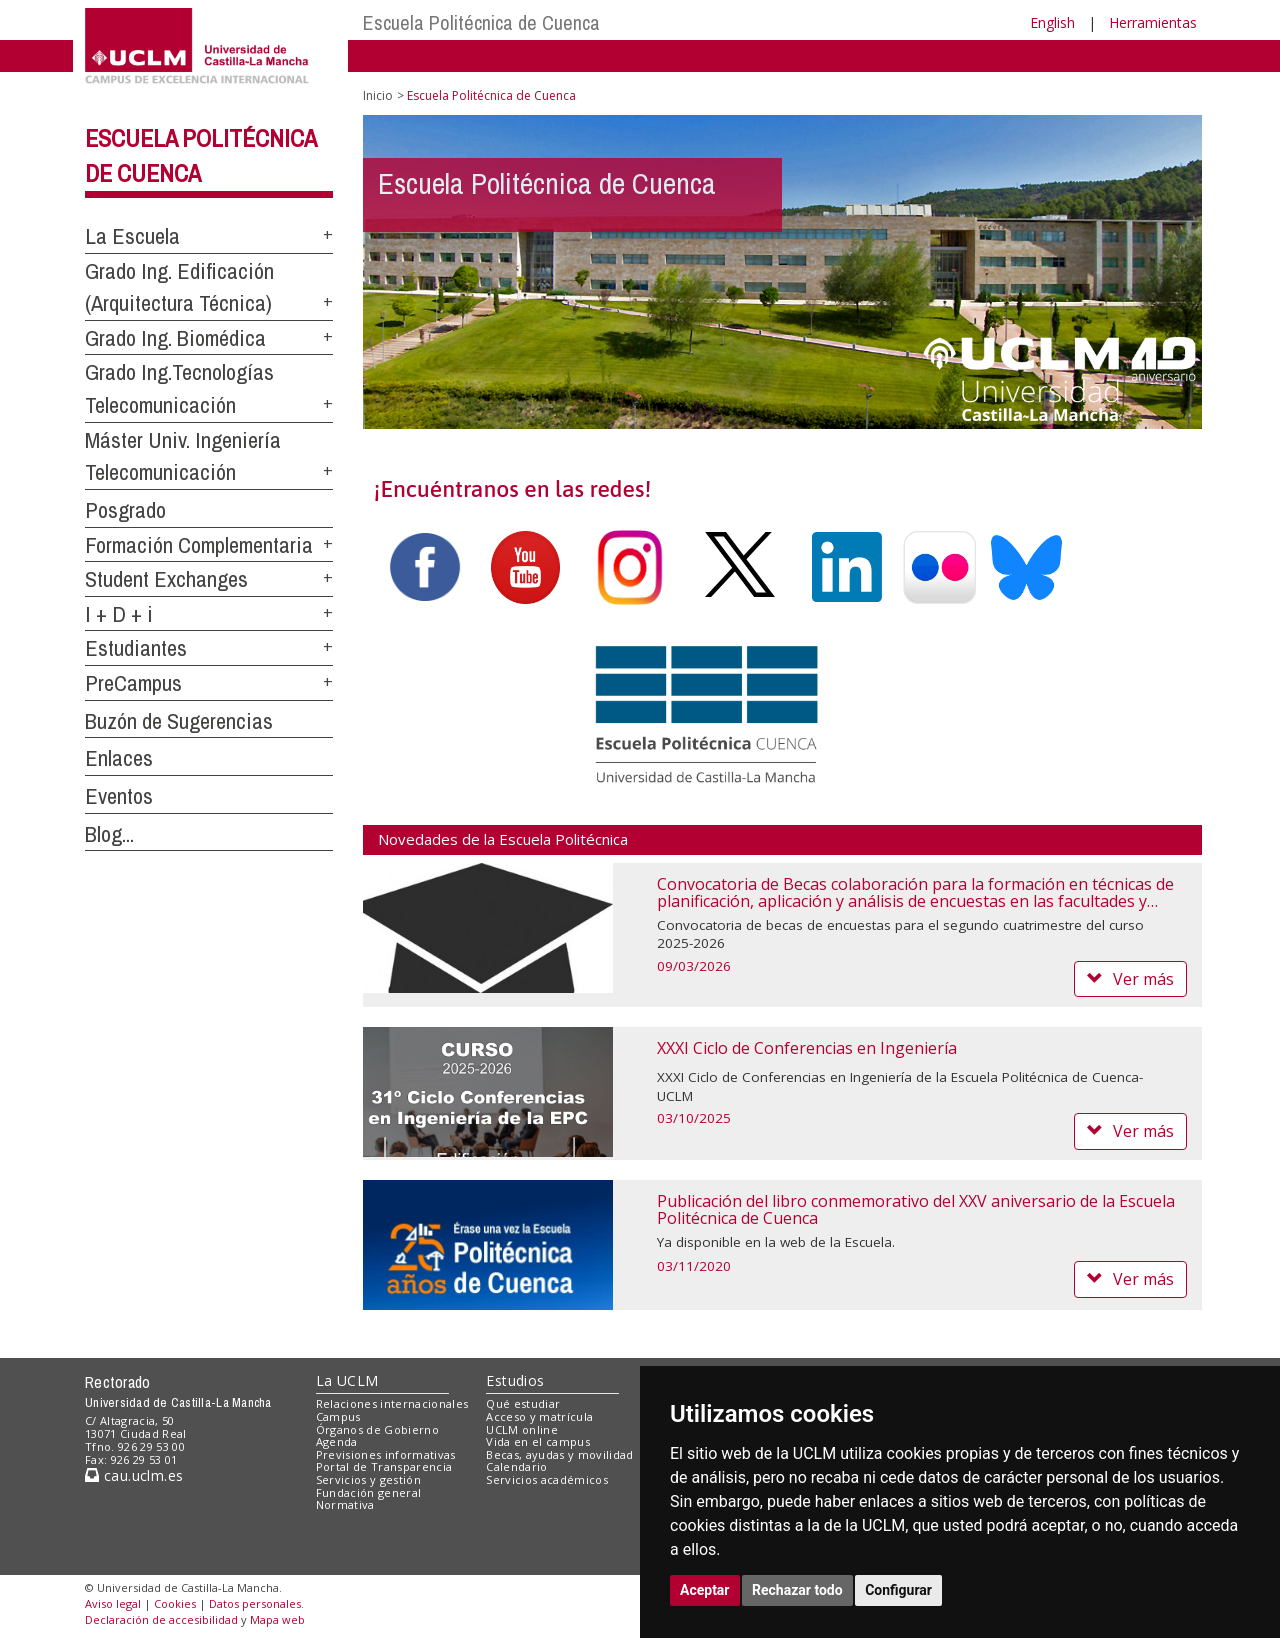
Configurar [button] (898, 1590)
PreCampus (133, 683)
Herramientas (1153, 22)
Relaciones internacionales (392, 1403)
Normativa (345, 1504)
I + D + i (119, 614)
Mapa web (277, 1619)
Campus (338, 1416)
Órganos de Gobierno (377, 1429)
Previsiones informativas (386, 1454)
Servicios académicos (547, 1479)
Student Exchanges (166, 579)
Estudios (515, 1380)
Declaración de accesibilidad (161, 1619)
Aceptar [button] (705, 1590)
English (1052, 22)
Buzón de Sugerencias (179, 721)
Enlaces (119, 758)
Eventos (119, 796)
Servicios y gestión (368, 1479)
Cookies (175, 1603)
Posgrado (125, 510)
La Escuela (132, 236)
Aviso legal (113, 1603)
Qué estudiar (523, 1403)
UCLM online (522, 1429)
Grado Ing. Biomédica (175, 338)
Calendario (516, 1466)
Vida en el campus (538, 1441)
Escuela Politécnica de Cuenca (481, 22)
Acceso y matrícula (539, 1416)
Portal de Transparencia (384, 1466)
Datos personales (255, 1603)
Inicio (378, 95)
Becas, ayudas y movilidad (559, 1454)
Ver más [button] (1130, 979)
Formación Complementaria (199, 545)
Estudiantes (136, 648)
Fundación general (369, 1492)
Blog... (109, 834)
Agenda (337, 1441)
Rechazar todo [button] (797, 1590)
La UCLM (347, 1380)
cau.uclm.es (134, 1475)
